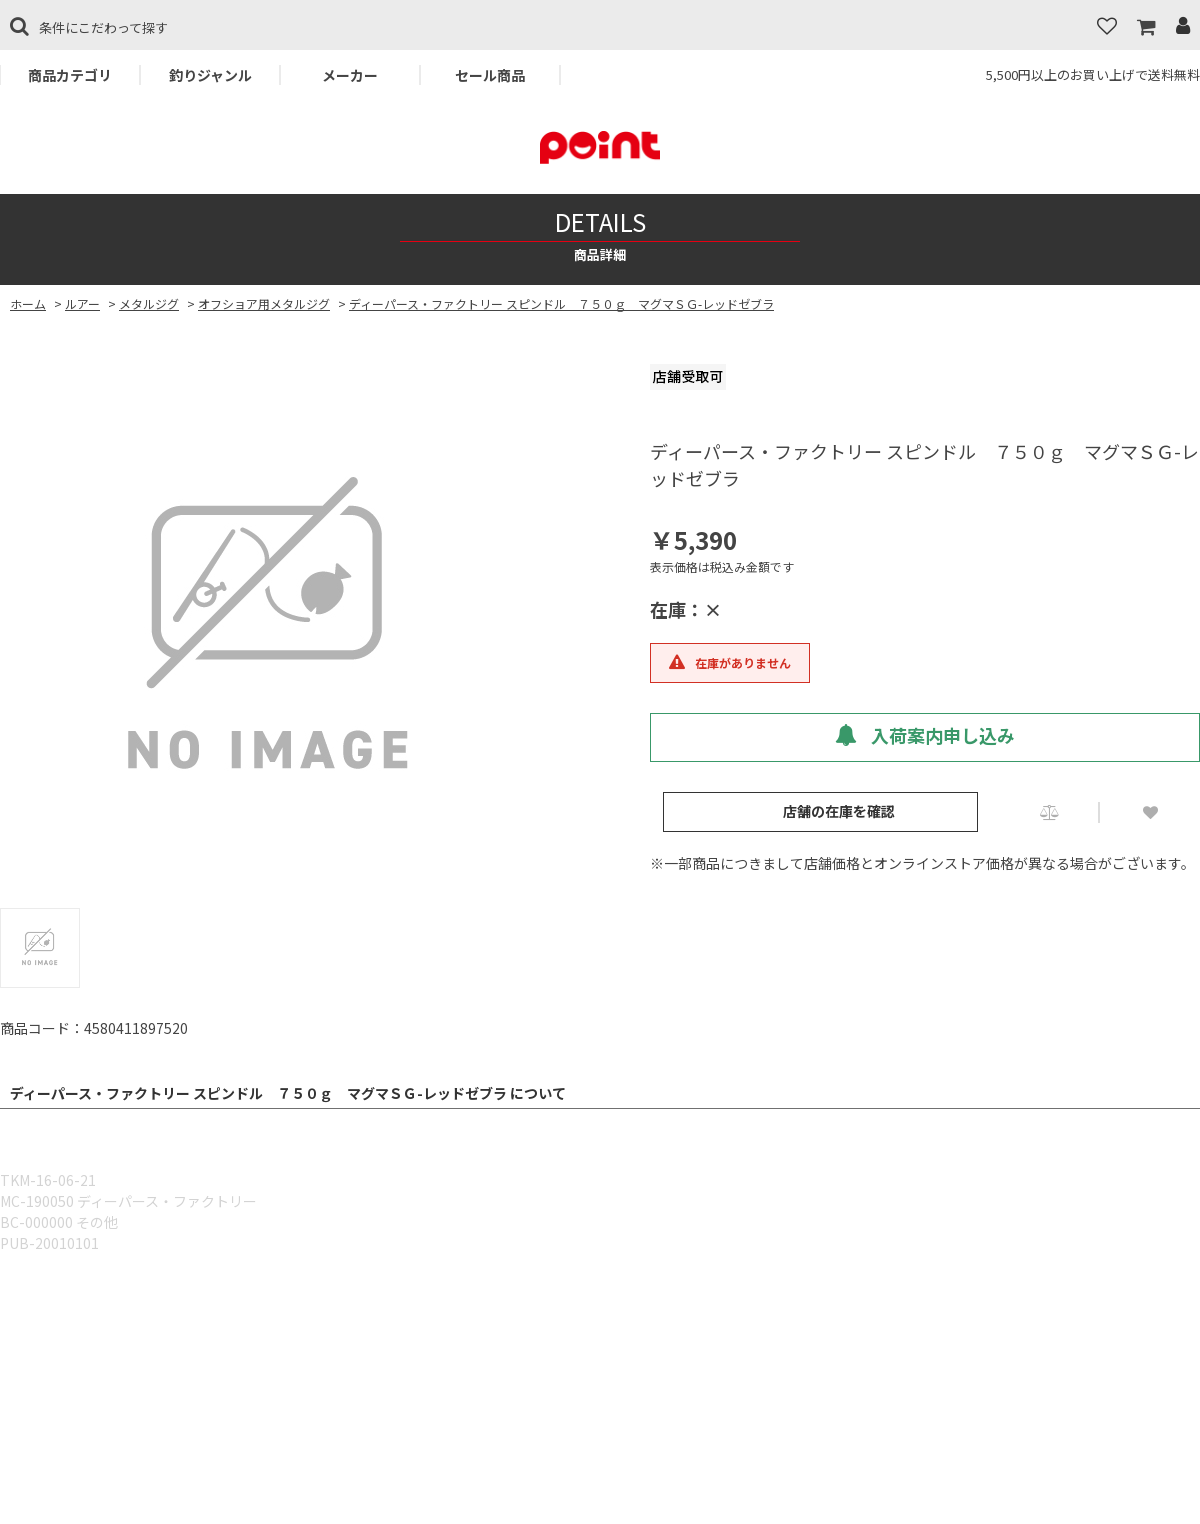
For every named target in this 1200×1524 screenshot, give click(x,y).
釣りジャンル (210, 75)
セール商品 (490, 75)
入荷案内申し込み (925, 735)
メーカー (350, 75)
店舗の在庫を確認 (839, 811)
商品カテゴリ (70, 75)
